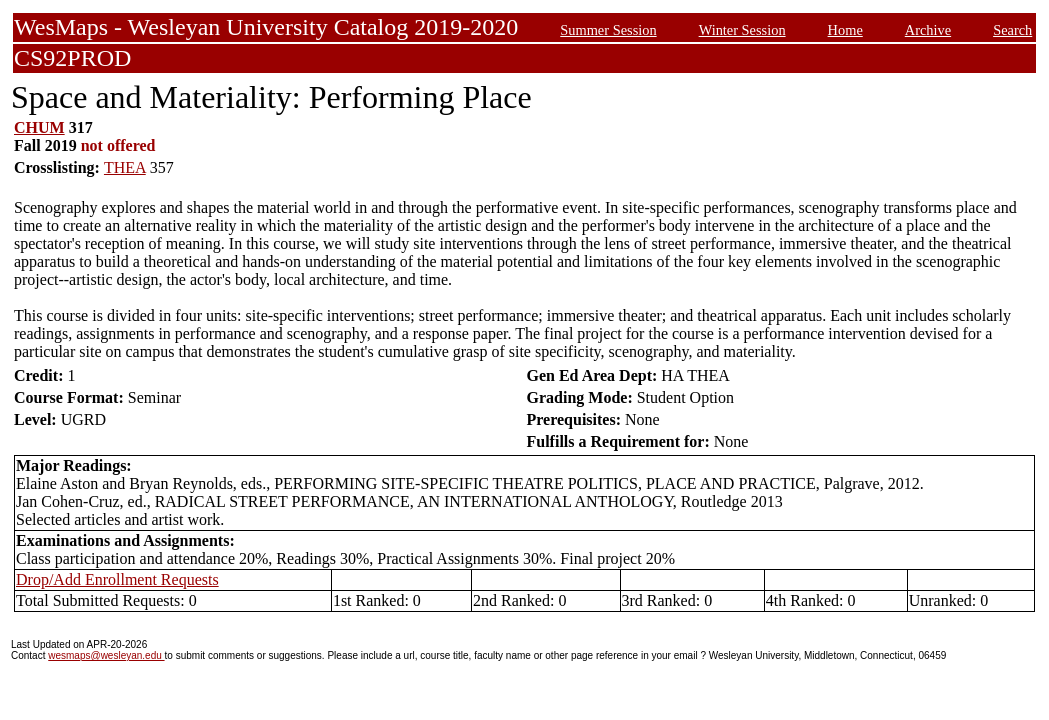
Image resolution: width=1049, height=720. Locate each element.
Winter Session (742, 30)
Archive (928, 30)
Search (1012, 30)
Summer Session (608, 30)
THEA (125, 167)
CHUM (39, 127)
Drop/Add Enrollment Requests (117, 579)
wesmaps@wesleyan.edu (106, 655)
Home (845, 30)
